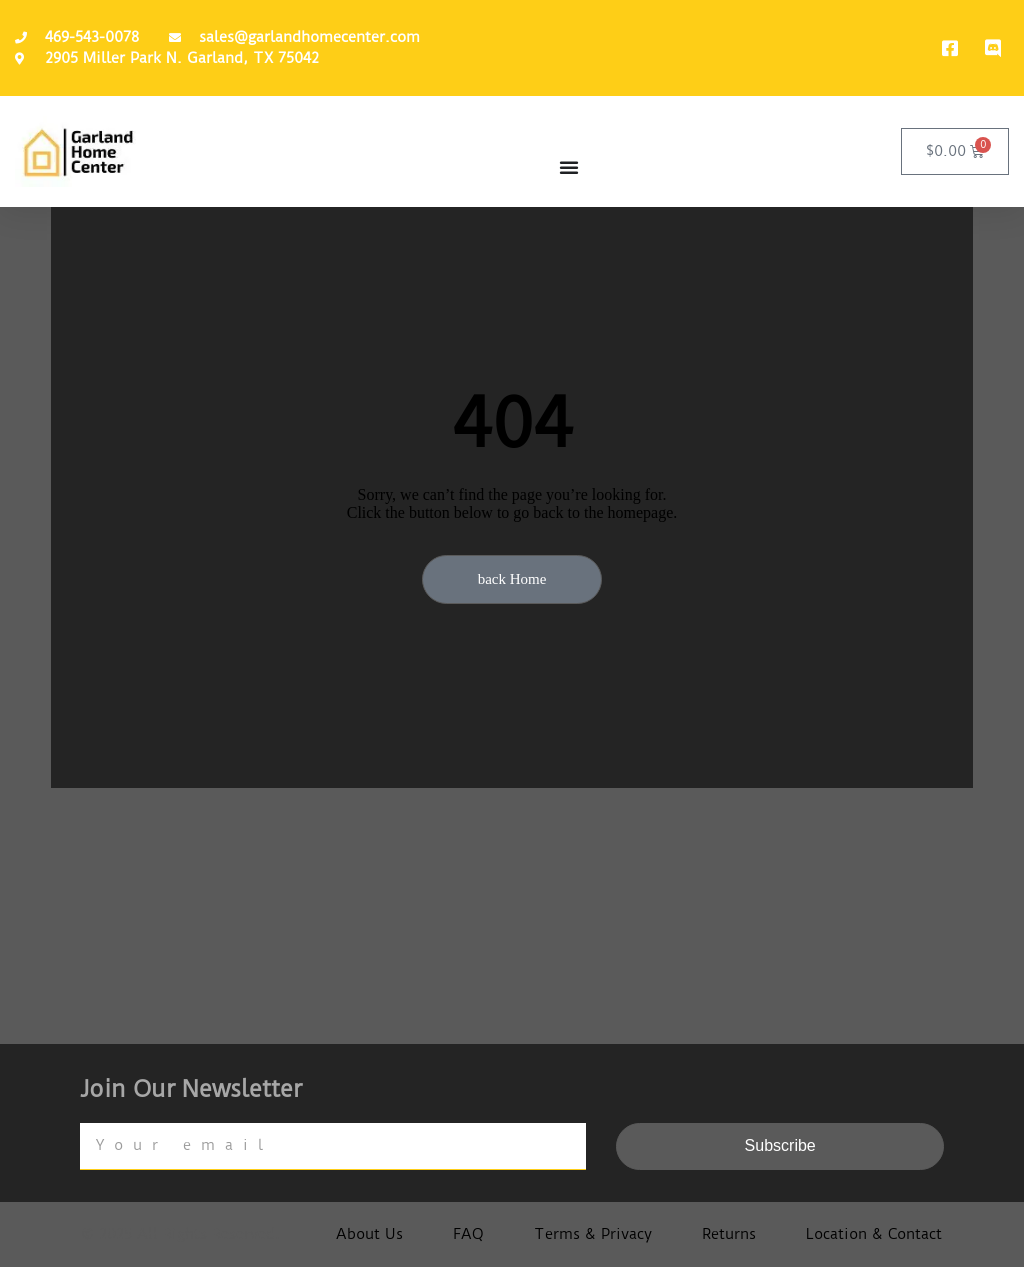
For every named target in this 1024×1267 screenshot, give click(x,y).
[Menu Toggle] (569, 167)
